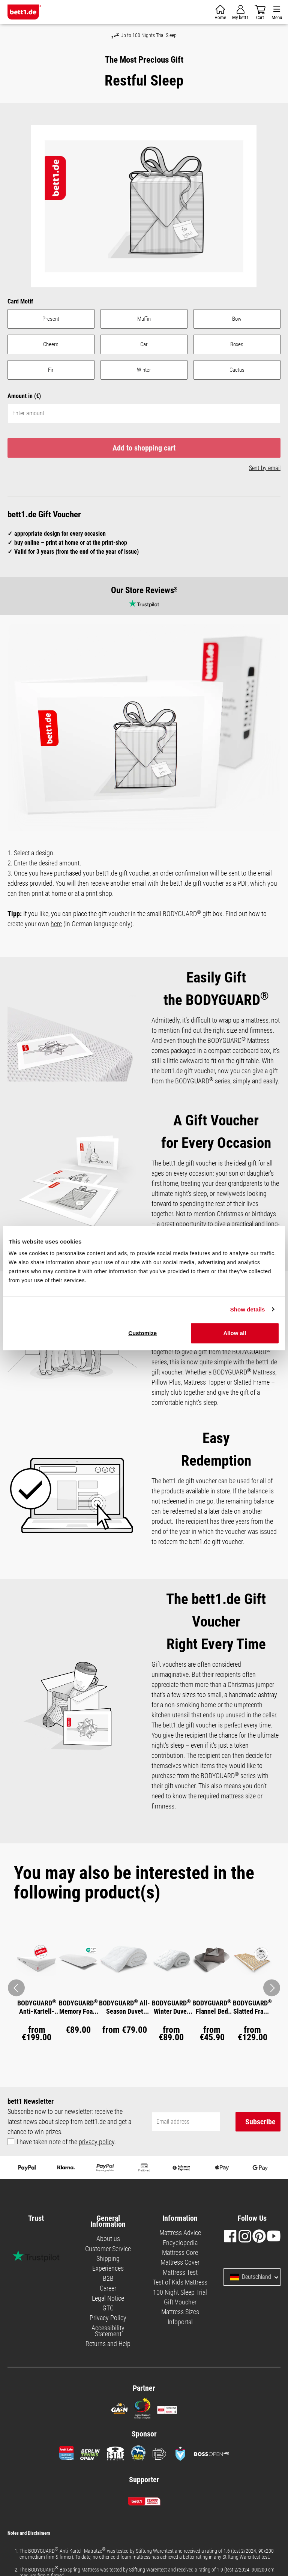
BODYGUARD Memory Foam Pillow (78, 2007)
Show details (247, 1309)
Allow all (234, 1333)
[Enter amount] (144, 413)
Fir (51, 369)
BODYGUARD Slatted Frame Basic (252, 2007)
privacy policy (96, 2142)
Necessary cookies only (117, 1280)
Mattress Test (180, 2272)
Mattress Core (180, 2252)
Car (144, 344)
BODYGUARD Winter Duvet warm (171, 2007)
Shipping (108, 2258)
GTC (108, 2308)
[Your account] (240, 12)
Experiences (108, 2268)
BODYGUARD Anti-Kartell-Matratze (36, 2007)
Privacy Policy (108, 2318)
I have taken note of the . (66, 2142)
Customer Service (108, 2249)
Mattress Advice (180, 2233)
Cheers (50, 344)
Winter (144, 369)
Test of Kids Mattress (180, 2282)
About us (108, 2239)
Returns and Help (108, 2344)
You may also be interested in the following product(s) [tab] (134, 1882)
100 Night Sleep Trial (180, 2292)
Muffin (144, 318)
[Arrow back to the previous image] (16, 1988)
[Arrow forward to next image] (271, 1988)
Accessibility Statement (108, 2331)
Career (108, 2288)
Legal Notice (108, 2298)
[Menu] (277, 12)
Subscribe (260, 2121)
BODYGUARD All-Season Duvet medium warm (124, 2007)
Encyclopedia (180, 2243)
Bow (237, 318)
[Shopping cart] (220, 12)
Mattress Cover (180, 2262)
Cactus (237, 369)
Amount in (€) (24, 396)
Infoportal (180, 2322)
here (56, 924)
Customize (142, 1333)
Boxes (236, 344)
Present (50, 318)
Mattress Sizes (180, 2312)
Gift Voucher (180, 2302)
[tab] (144, 1882)
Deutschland (250, 2277)
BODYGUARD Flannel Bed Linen (211, 2007)
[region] (144, 205)
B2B (108, 2278)
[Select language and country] (276, 2277)
